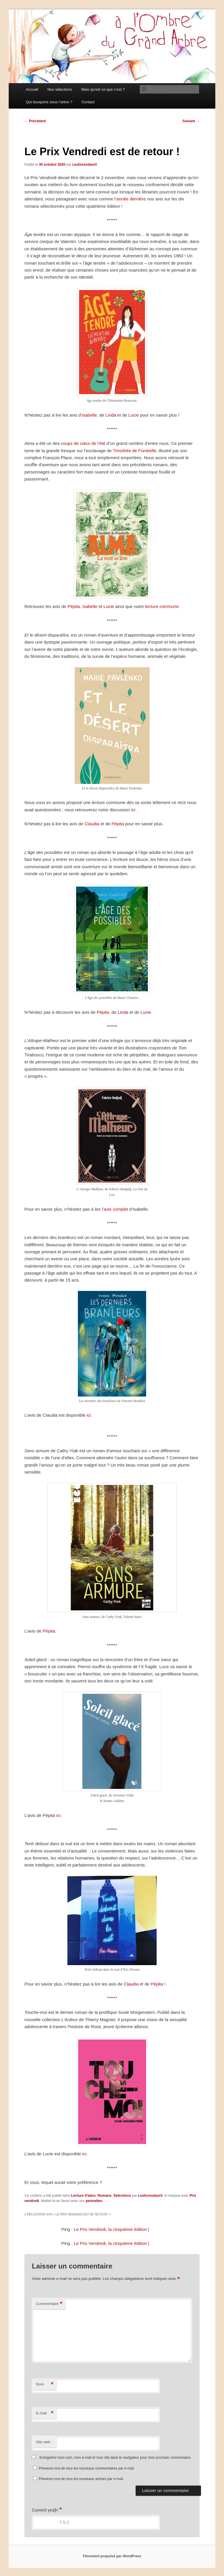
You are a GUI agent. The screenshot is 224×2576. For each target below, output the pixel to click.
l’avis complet (115, 1209)
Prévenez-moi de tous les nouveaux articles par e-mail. (81, 2479)
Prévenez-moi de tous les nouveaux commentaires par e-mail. (87, 2468)
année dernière (131, 198)
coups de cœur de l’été (83, 443)
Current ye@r (47, 2509)
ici (133, 809)
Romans (104, 2196)
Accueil (32, 89)
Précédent (35, 121)
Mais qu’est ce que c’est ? (103, 89)
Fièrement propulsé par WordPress (112, 2556)
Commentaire (49, 2304)
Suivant (191, 121)
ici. (59, 1815)
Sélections (122, 2196)
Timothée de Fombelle (134, 450)
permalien (94, 2201)
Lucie (133, 415)
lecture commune (161, 606)
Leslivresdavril (84, 164)
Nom (44, 2384)
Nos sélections (59, 89)
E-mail (44, 2413)
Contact (87, 102)
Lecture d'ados (83, 2196)
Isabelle (89, 415)
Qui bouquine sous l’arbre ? (49, 102)
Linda (110, 415)
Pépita (73, 606)
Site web (43, 2442)
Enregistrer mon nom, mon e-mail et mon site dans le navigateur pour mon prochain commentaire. (116, 2458)
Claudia (92, 823)
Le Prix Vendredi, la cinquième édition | (111, 2229)
